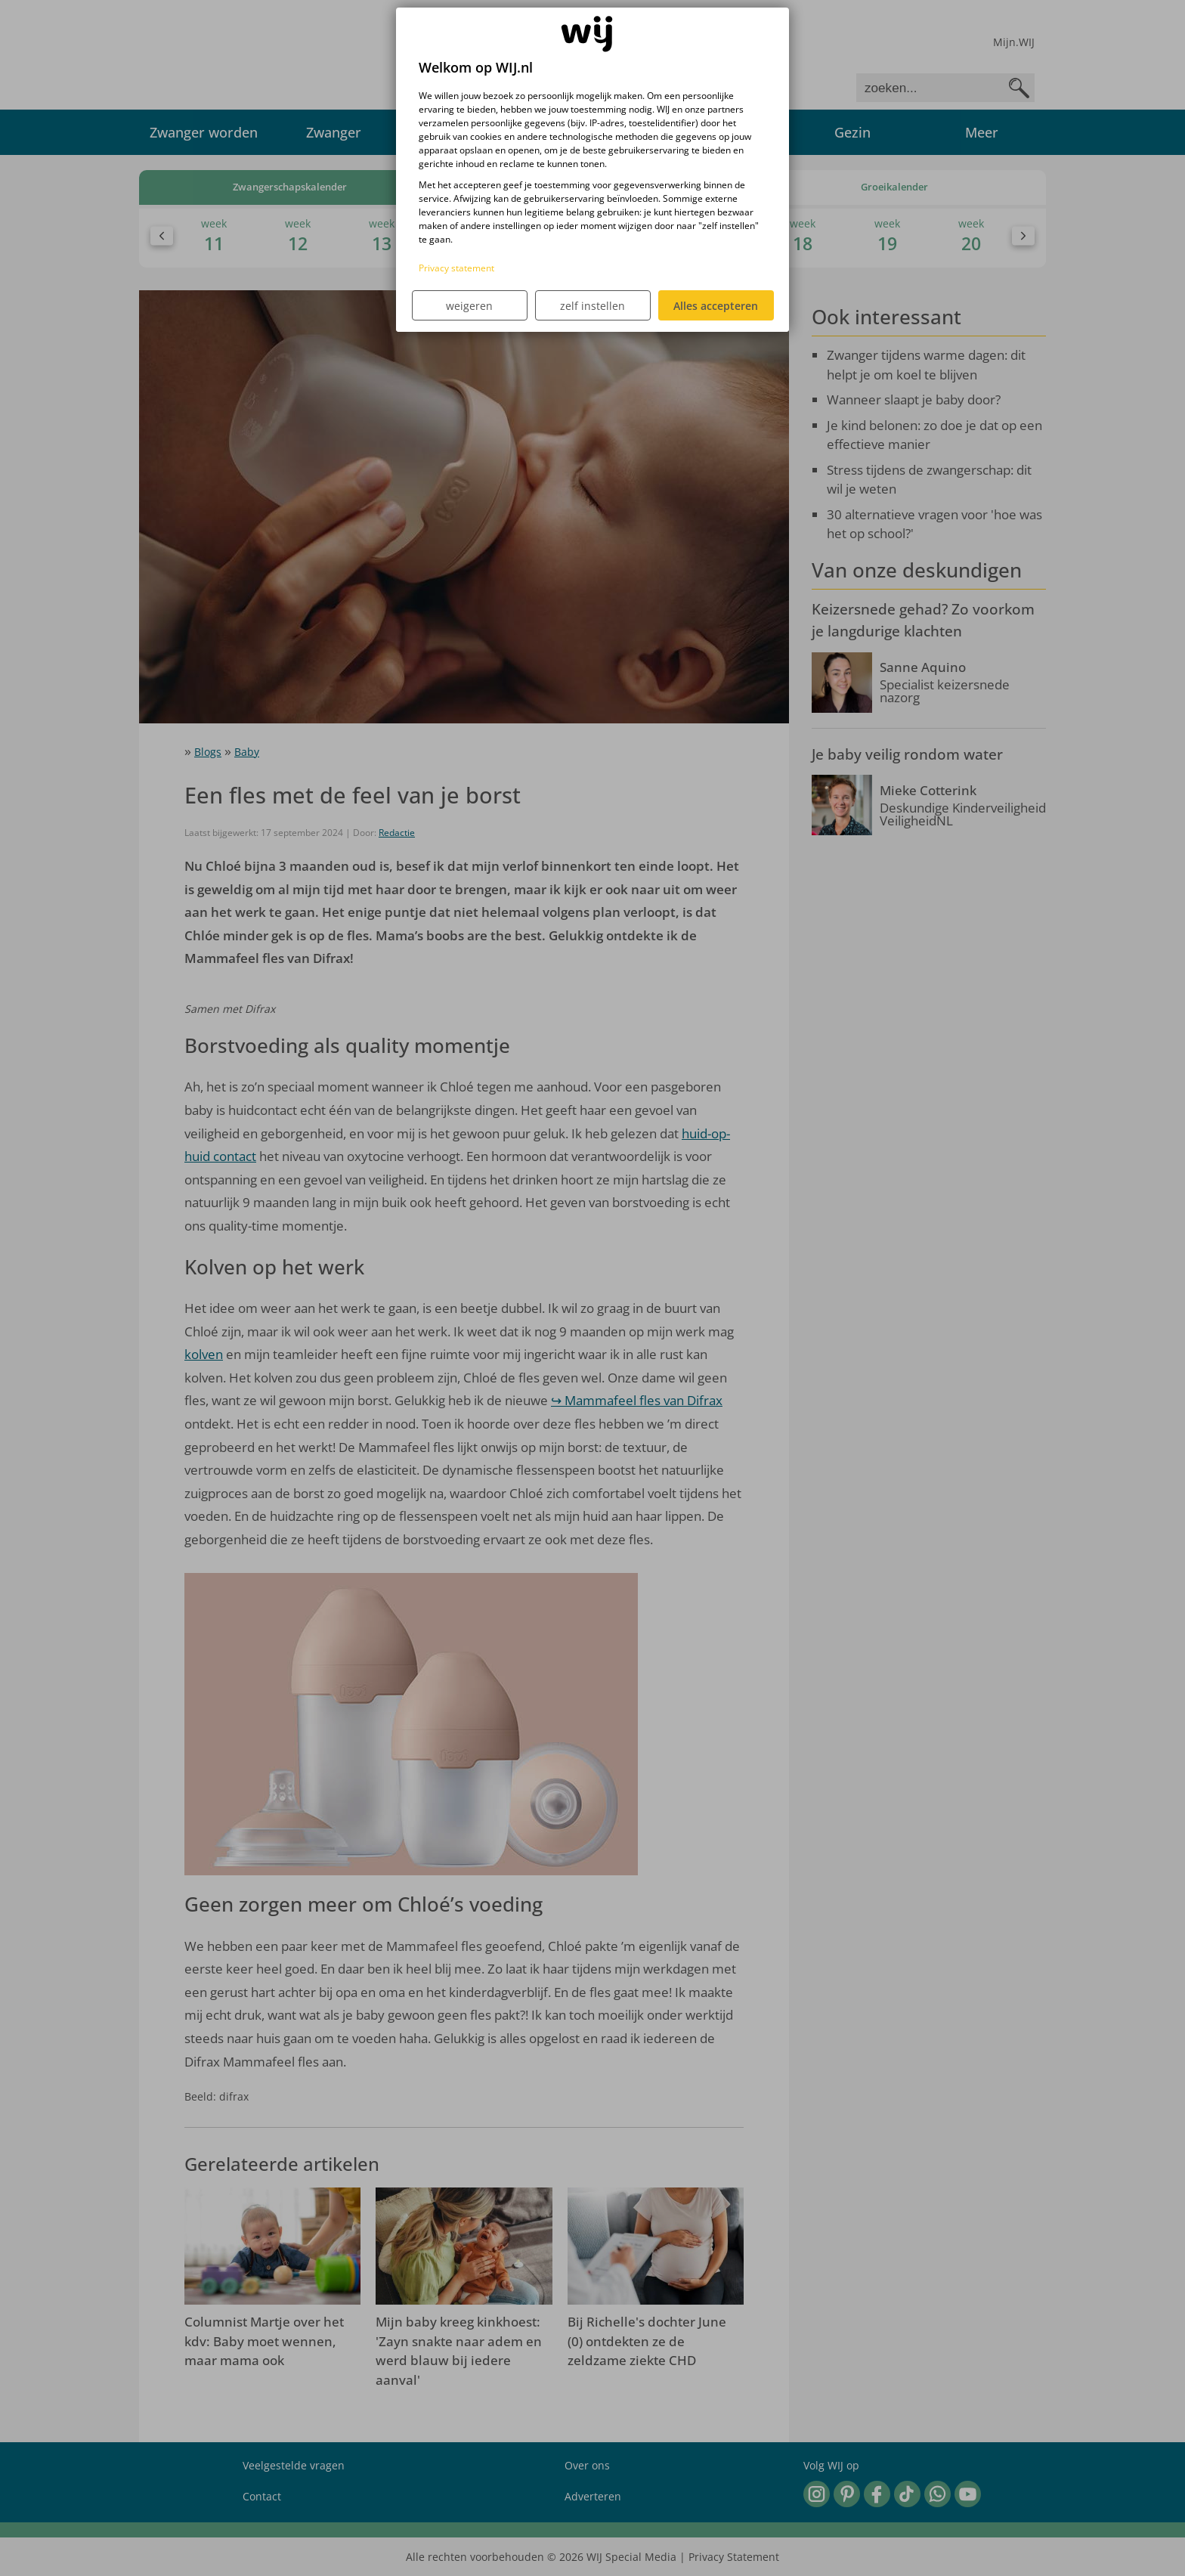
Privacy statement (456, 268)
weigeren (469, 306)
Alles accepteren (715, 306)
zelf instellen (592, 306)
